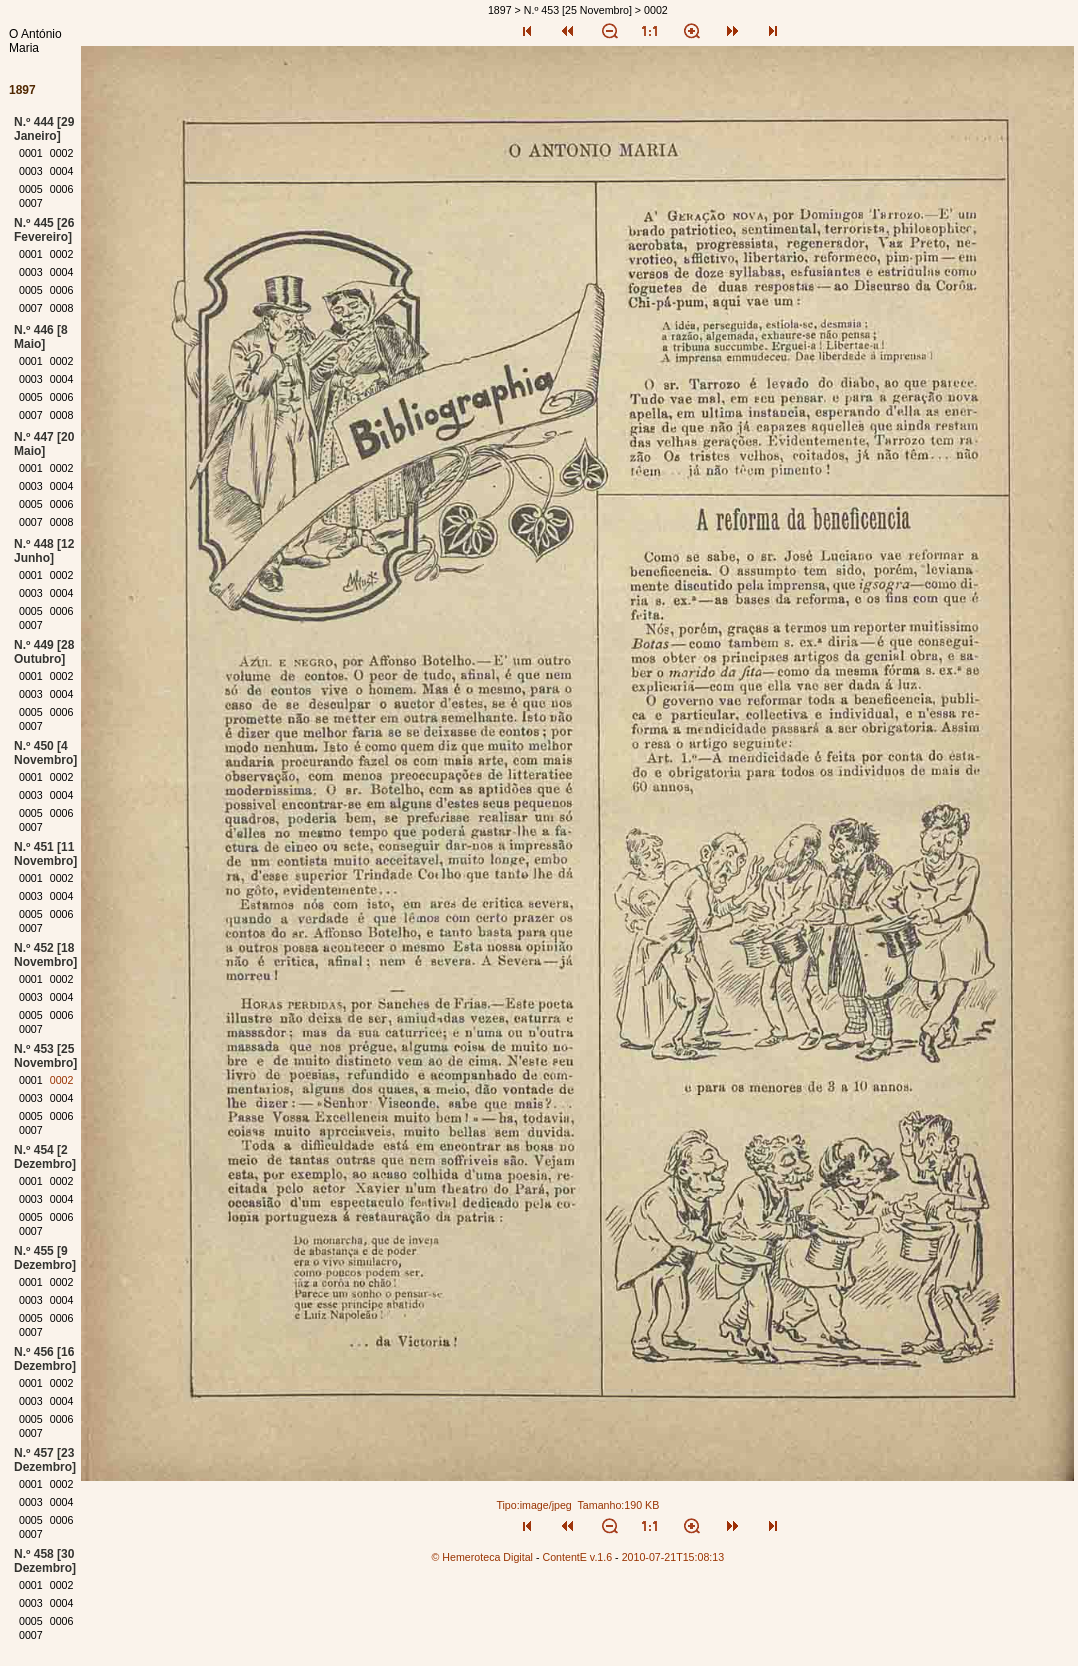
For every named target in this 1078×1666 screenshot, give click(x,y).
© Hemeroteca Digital (482, 1557)
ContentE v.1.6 (577, 1557)
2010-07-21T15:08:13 (673, 1557)
